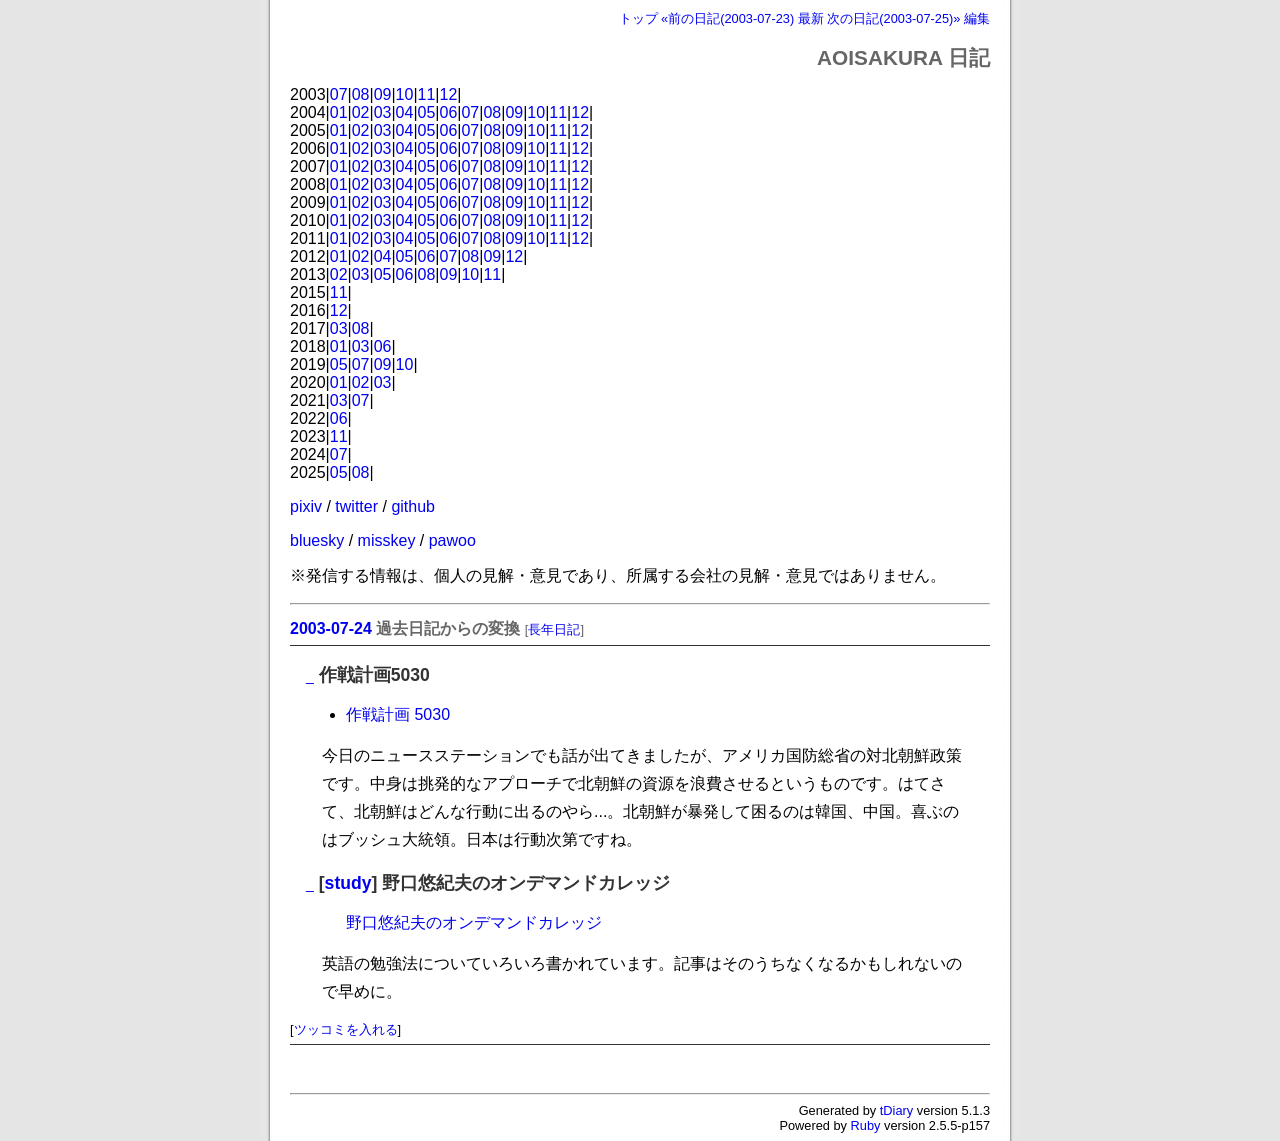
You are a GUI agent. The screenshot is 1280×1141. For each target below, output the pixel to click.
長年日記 (554, 629)
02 (361, 112)
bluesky (317, 540)
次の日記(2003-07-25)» (893, 18)
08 (361, 94)
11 (427, 94)
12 (449, 94)
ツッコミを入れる (346, 1029)
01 (339, 112)
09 (383, 94)
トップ (638, 18)
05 (427, 112)
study (348, 883)
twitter (356, 506)
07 (339, 94)
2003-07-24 (331, 628)
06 (449, 112)
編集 (977, 18)
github (413, 506)
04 (405, 112)
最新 (811, 18)
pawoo (452, 540)
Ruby (866, 1125)
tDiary (896, 1110)
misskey (387, 540)
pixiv (306, 506)
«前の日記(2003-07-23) (727, 18)
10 (405, 94)
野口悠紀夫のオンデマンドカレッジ (474, 922)
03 (383, 112)
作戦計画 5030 (398, 714)
